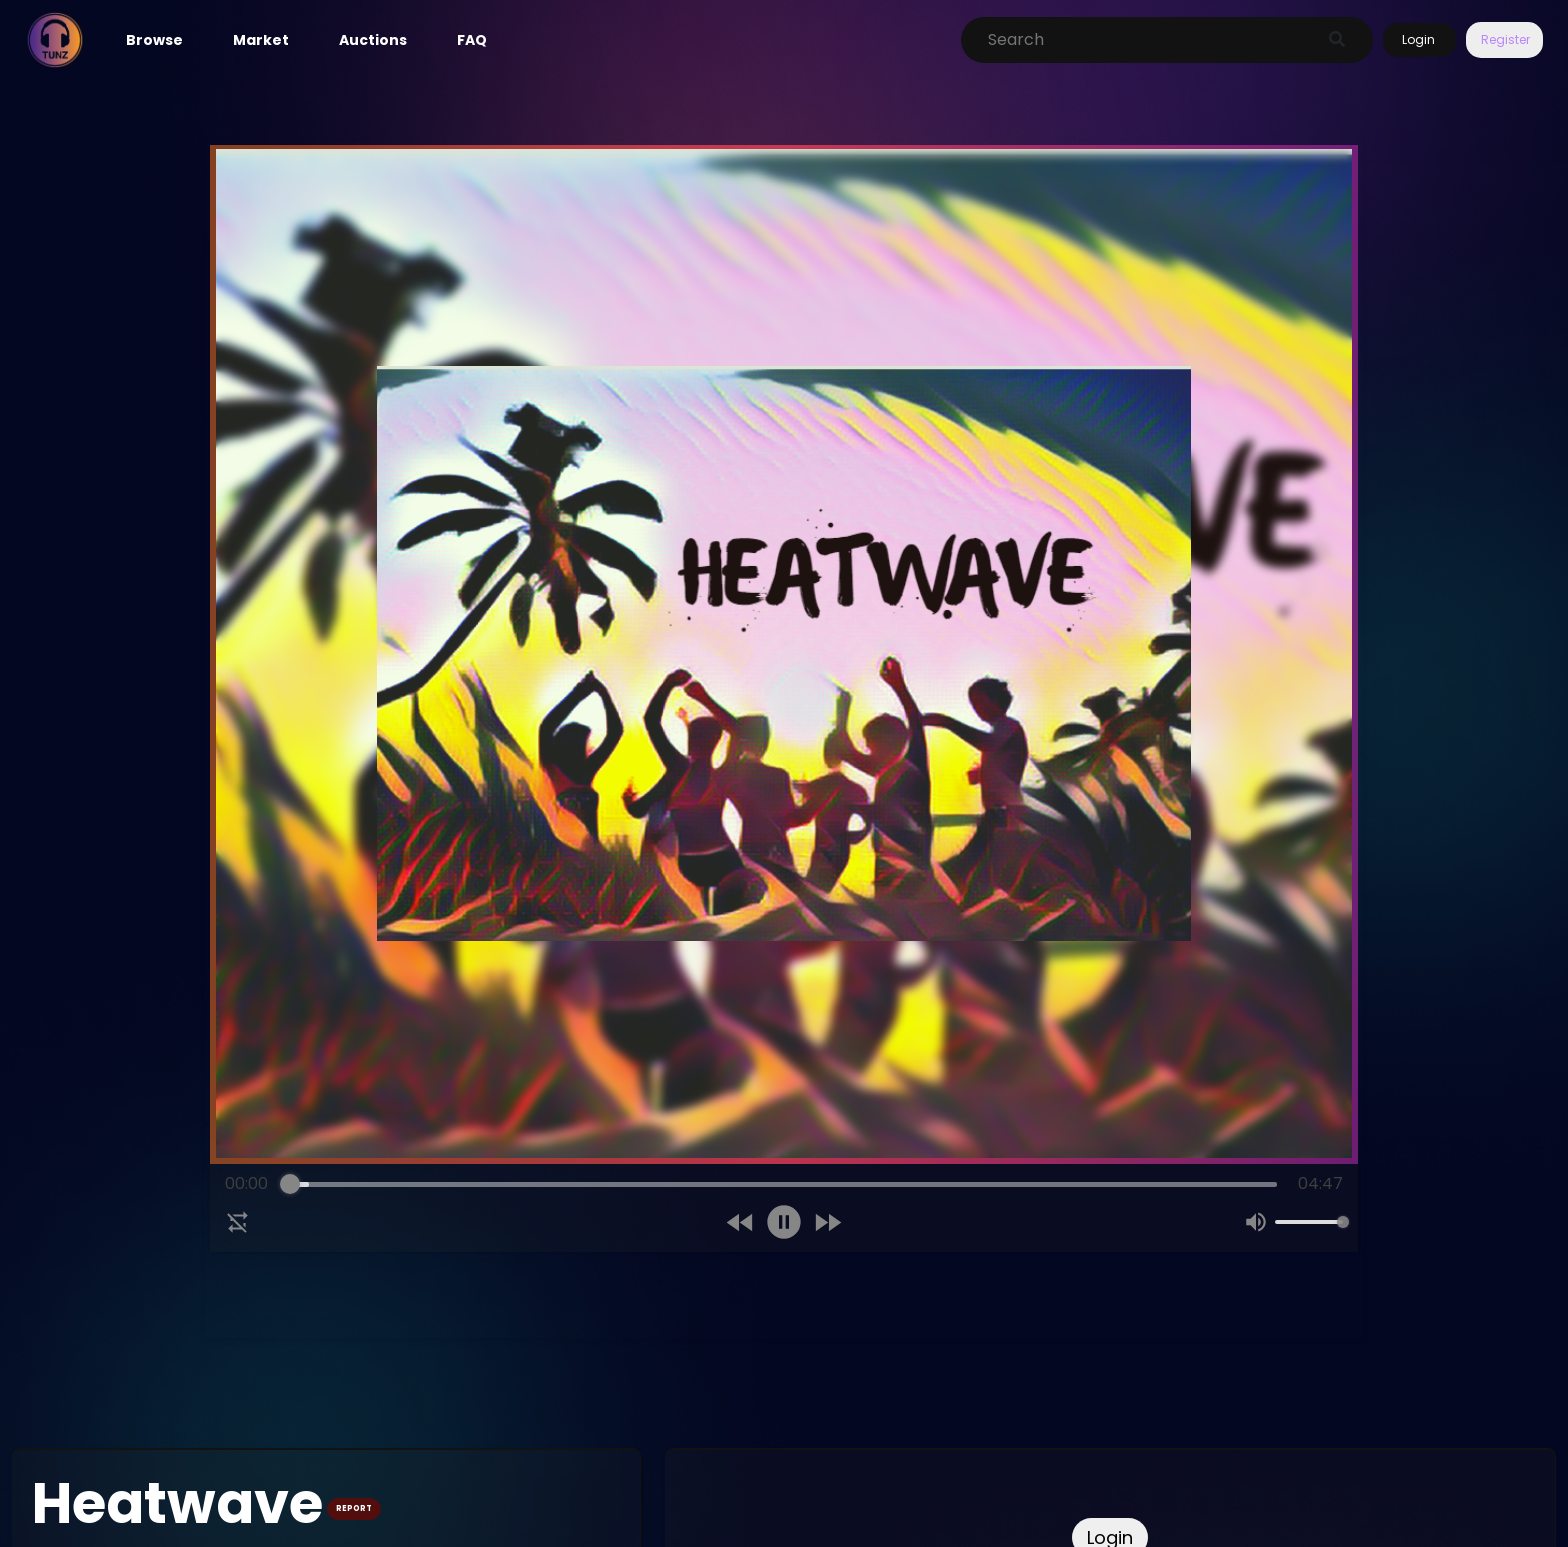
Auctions (373, 40)
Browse (154, 40)
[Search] (1146, 40)
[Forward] (827, 1222)
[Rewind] (740, 1222)
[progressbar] (783, 1184)
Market (261, 40)
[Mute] (1256, 1222)
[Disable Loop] (238, 1222)
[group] (784, 1208)
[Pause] (784, 1222)
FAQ (472, 40)
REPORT (354, 1508)
